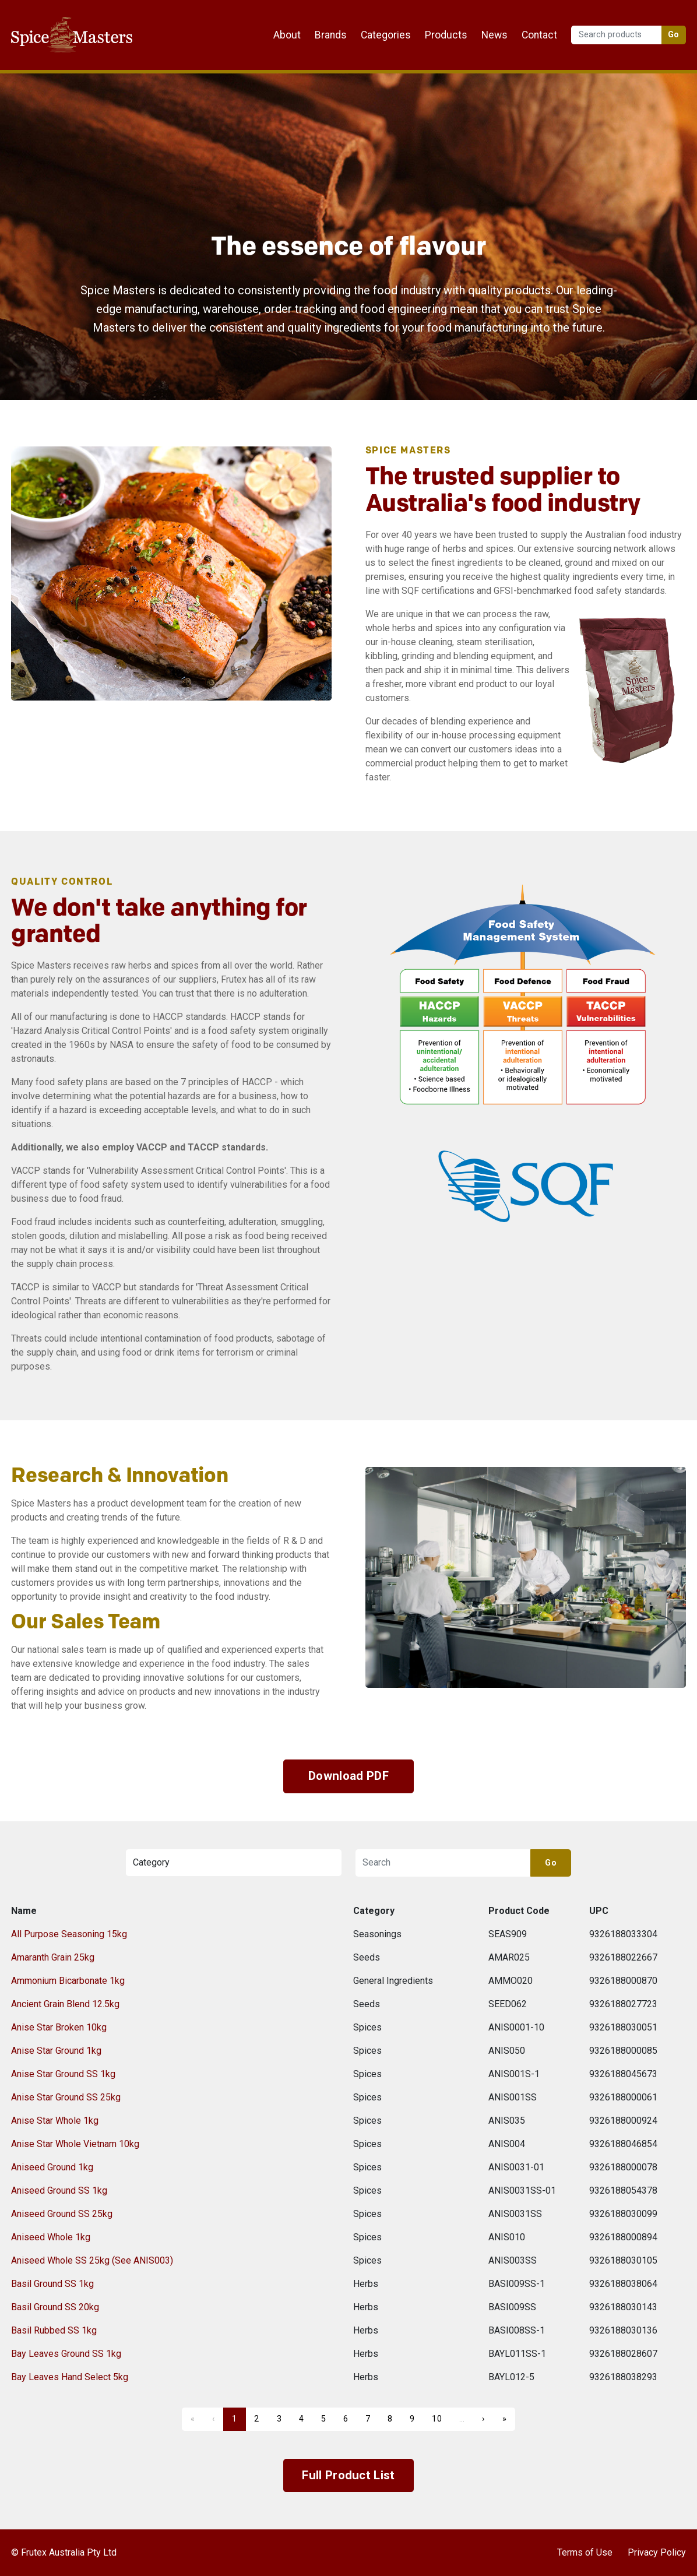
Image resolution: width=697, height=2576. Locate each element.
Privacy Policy (657, 2552)
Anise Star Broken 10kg (59, 2027)
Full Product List (348, 2475)
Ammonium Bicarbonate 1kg (68, 1980)
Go (674, 35)
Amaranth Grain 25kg (52, 1957)
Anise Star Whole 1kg (54, 2120)
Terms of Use (584, 2552)
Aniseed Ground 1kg (52, 2167)
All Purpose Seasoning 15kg (69, 1934)
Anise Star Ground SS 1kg (63, 2073)
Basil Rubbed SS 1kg (54, 2330)
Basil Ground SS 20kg (55, 2307)
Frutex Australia (51, 19)
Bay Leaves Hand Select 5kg (69, 2377)
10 (437, 2419)
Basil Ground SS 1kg (52, 2283)
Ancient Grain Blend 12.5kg (65, 2004)
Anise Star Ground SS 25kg (66, 2097)
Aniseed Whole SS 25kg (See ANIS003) (92, 2260)
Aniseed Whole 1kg (50, 2237)
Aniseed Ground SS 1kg (59, 2190)
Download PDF (348, 1776)
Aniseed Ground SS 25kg (61, 2213)
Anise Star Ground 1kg (56, 2050)
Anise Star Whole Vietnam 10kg (75, 2143)
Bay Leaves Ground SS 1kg (66, 2353)
